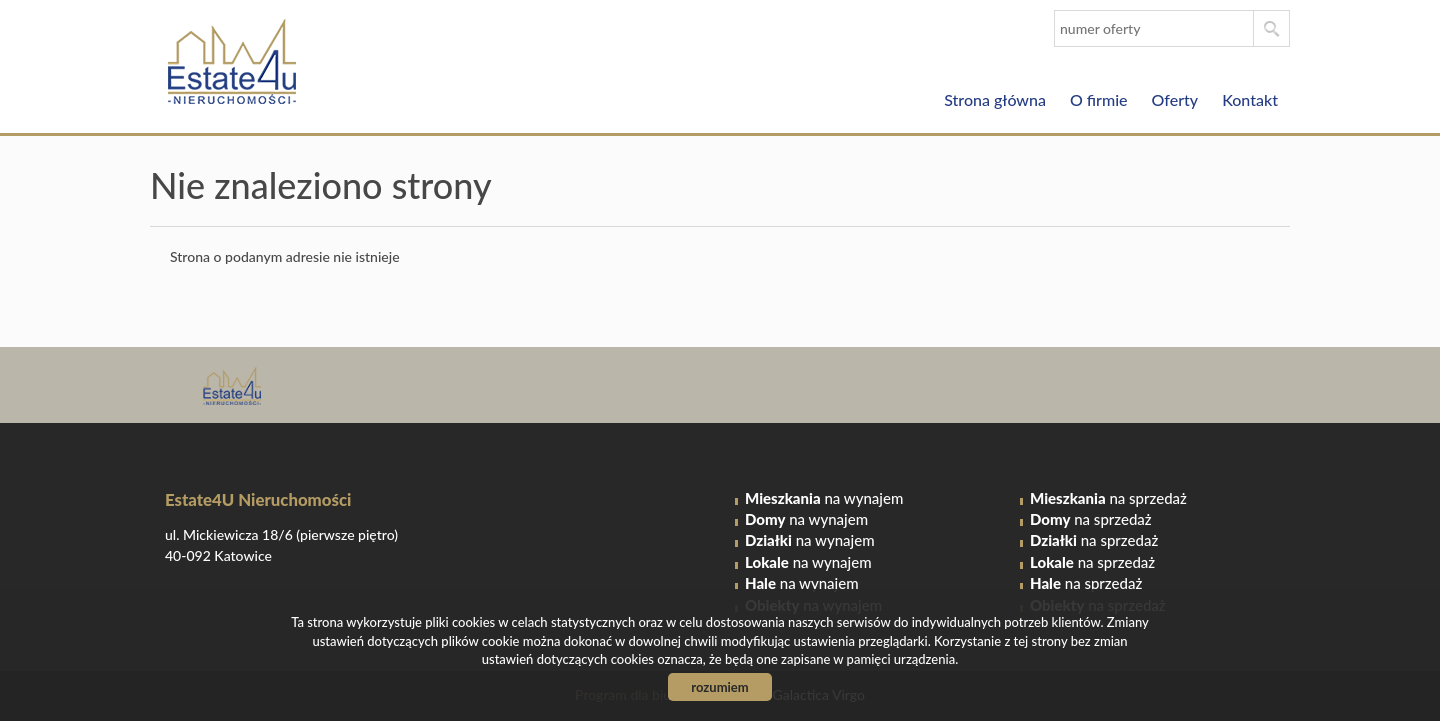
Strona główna (995, 99)
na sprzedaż (1108, 498)
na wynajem (824, 498)
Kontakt (1250, 99)
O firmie (1099, 99)
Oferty (1175, 99)
